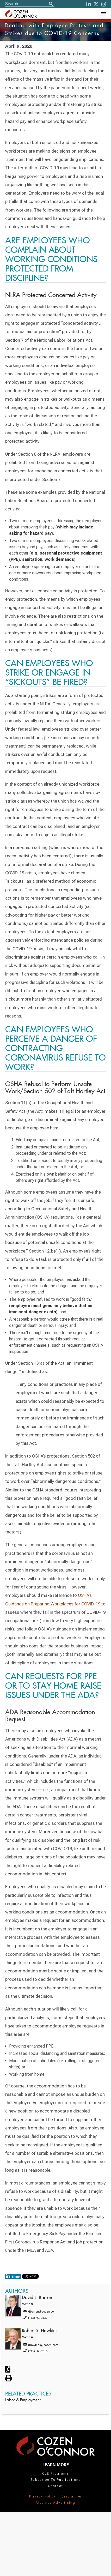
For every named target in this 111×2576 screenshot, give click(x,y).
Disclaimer (71, 2496)
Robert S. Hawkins (39, 2331)
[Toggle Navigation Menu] (103, 13)
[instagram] (103, 4)
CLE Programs (55, 2473)
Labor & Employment (23, 2400)
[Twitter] (96, 4)
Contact (55, 2486)
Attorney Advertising (55, 2503)
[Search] (50, 4)
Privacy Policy (42, 2496)
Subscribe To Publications (55, 2480)
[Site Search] (29, 4)
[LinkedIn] (88, 4)
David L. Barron (37, 2298)
